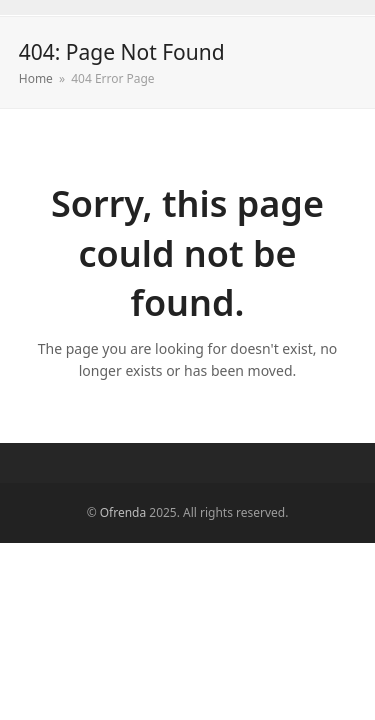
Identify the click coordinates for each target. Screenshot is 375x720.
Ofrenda (123, 512)
